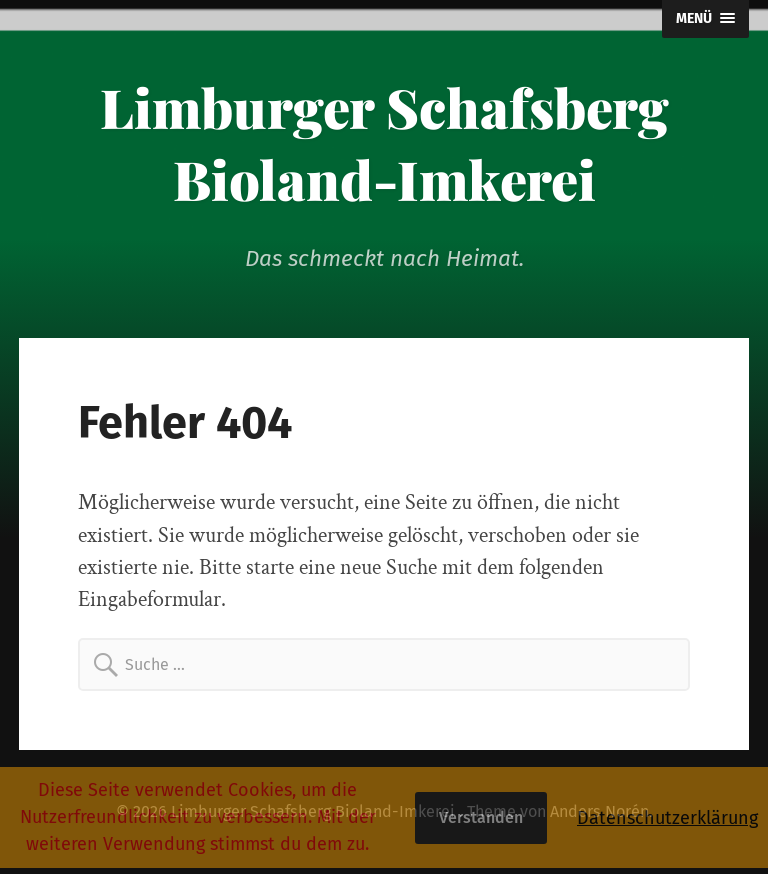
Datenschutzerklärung (667, 818)
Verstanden (481, 817)
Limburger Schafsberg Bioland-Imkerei (384, 143)
